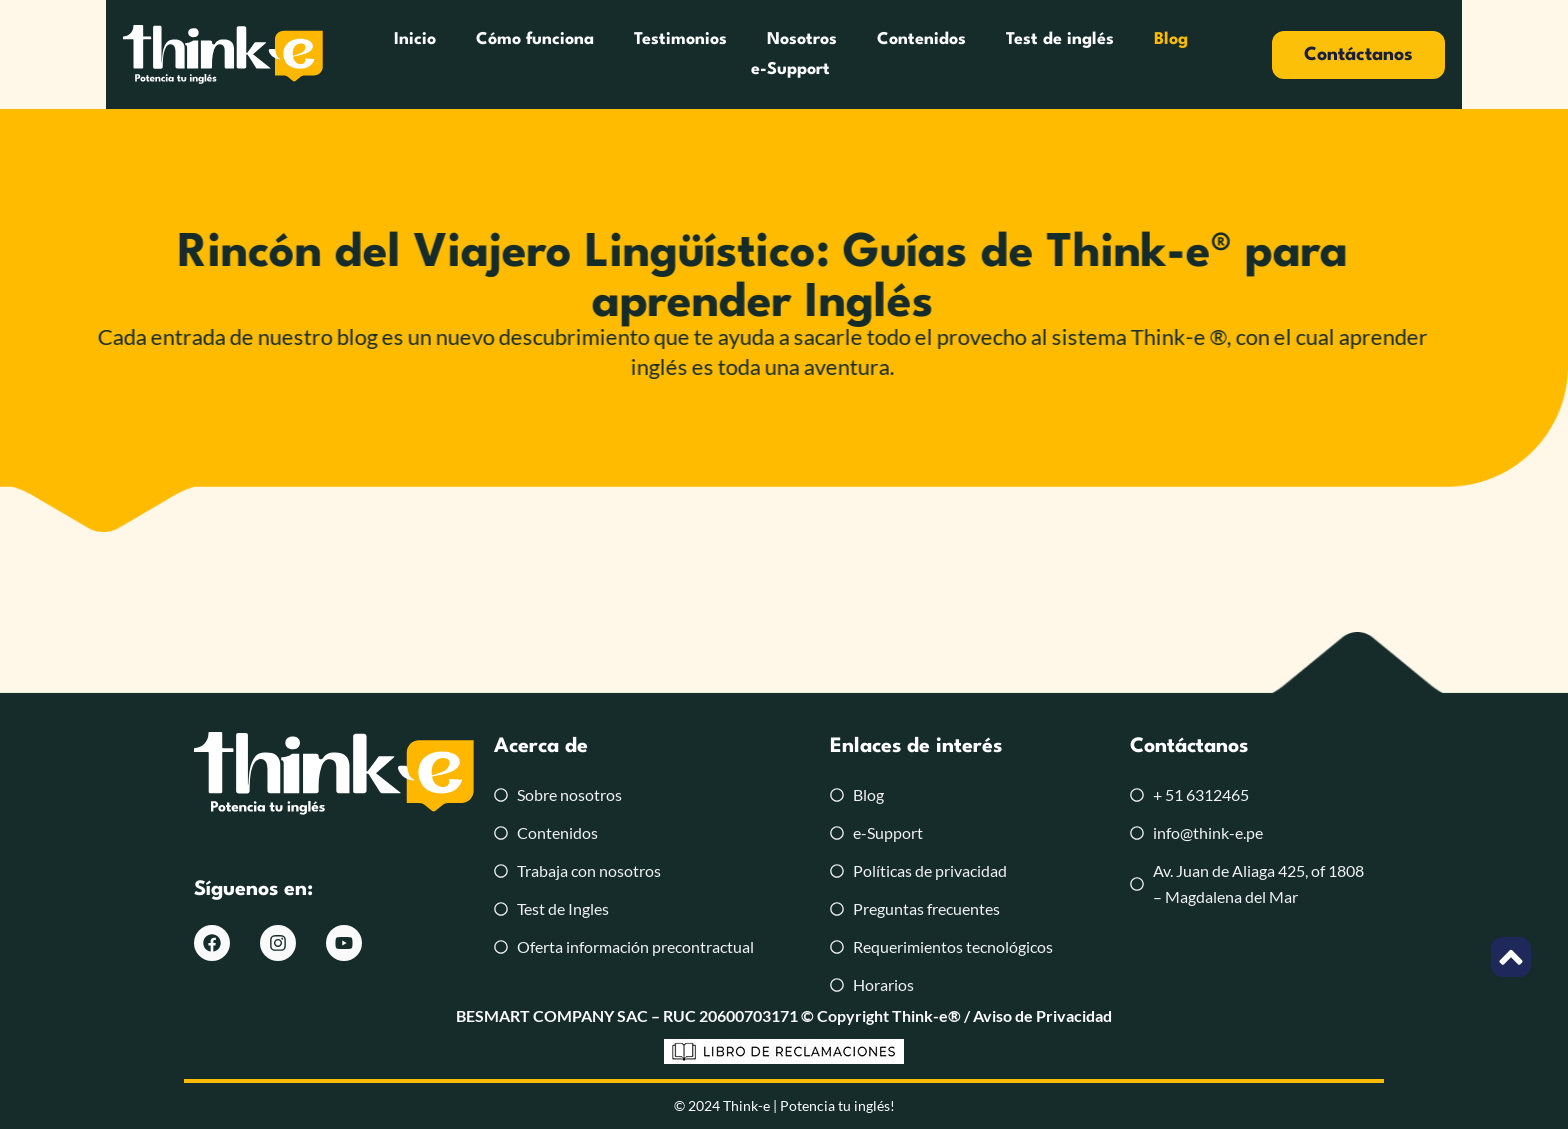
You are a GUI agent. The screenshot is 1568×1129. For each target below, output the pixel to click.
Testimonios (621, 54)
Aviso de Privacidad (1042, 1015)
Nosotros (743, 54)
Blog (1112, 54)
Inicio (356, 54)
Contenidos (862, 54)
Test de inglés (1001, 54)
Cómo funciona (476, 54)
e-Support (1208, 54)
